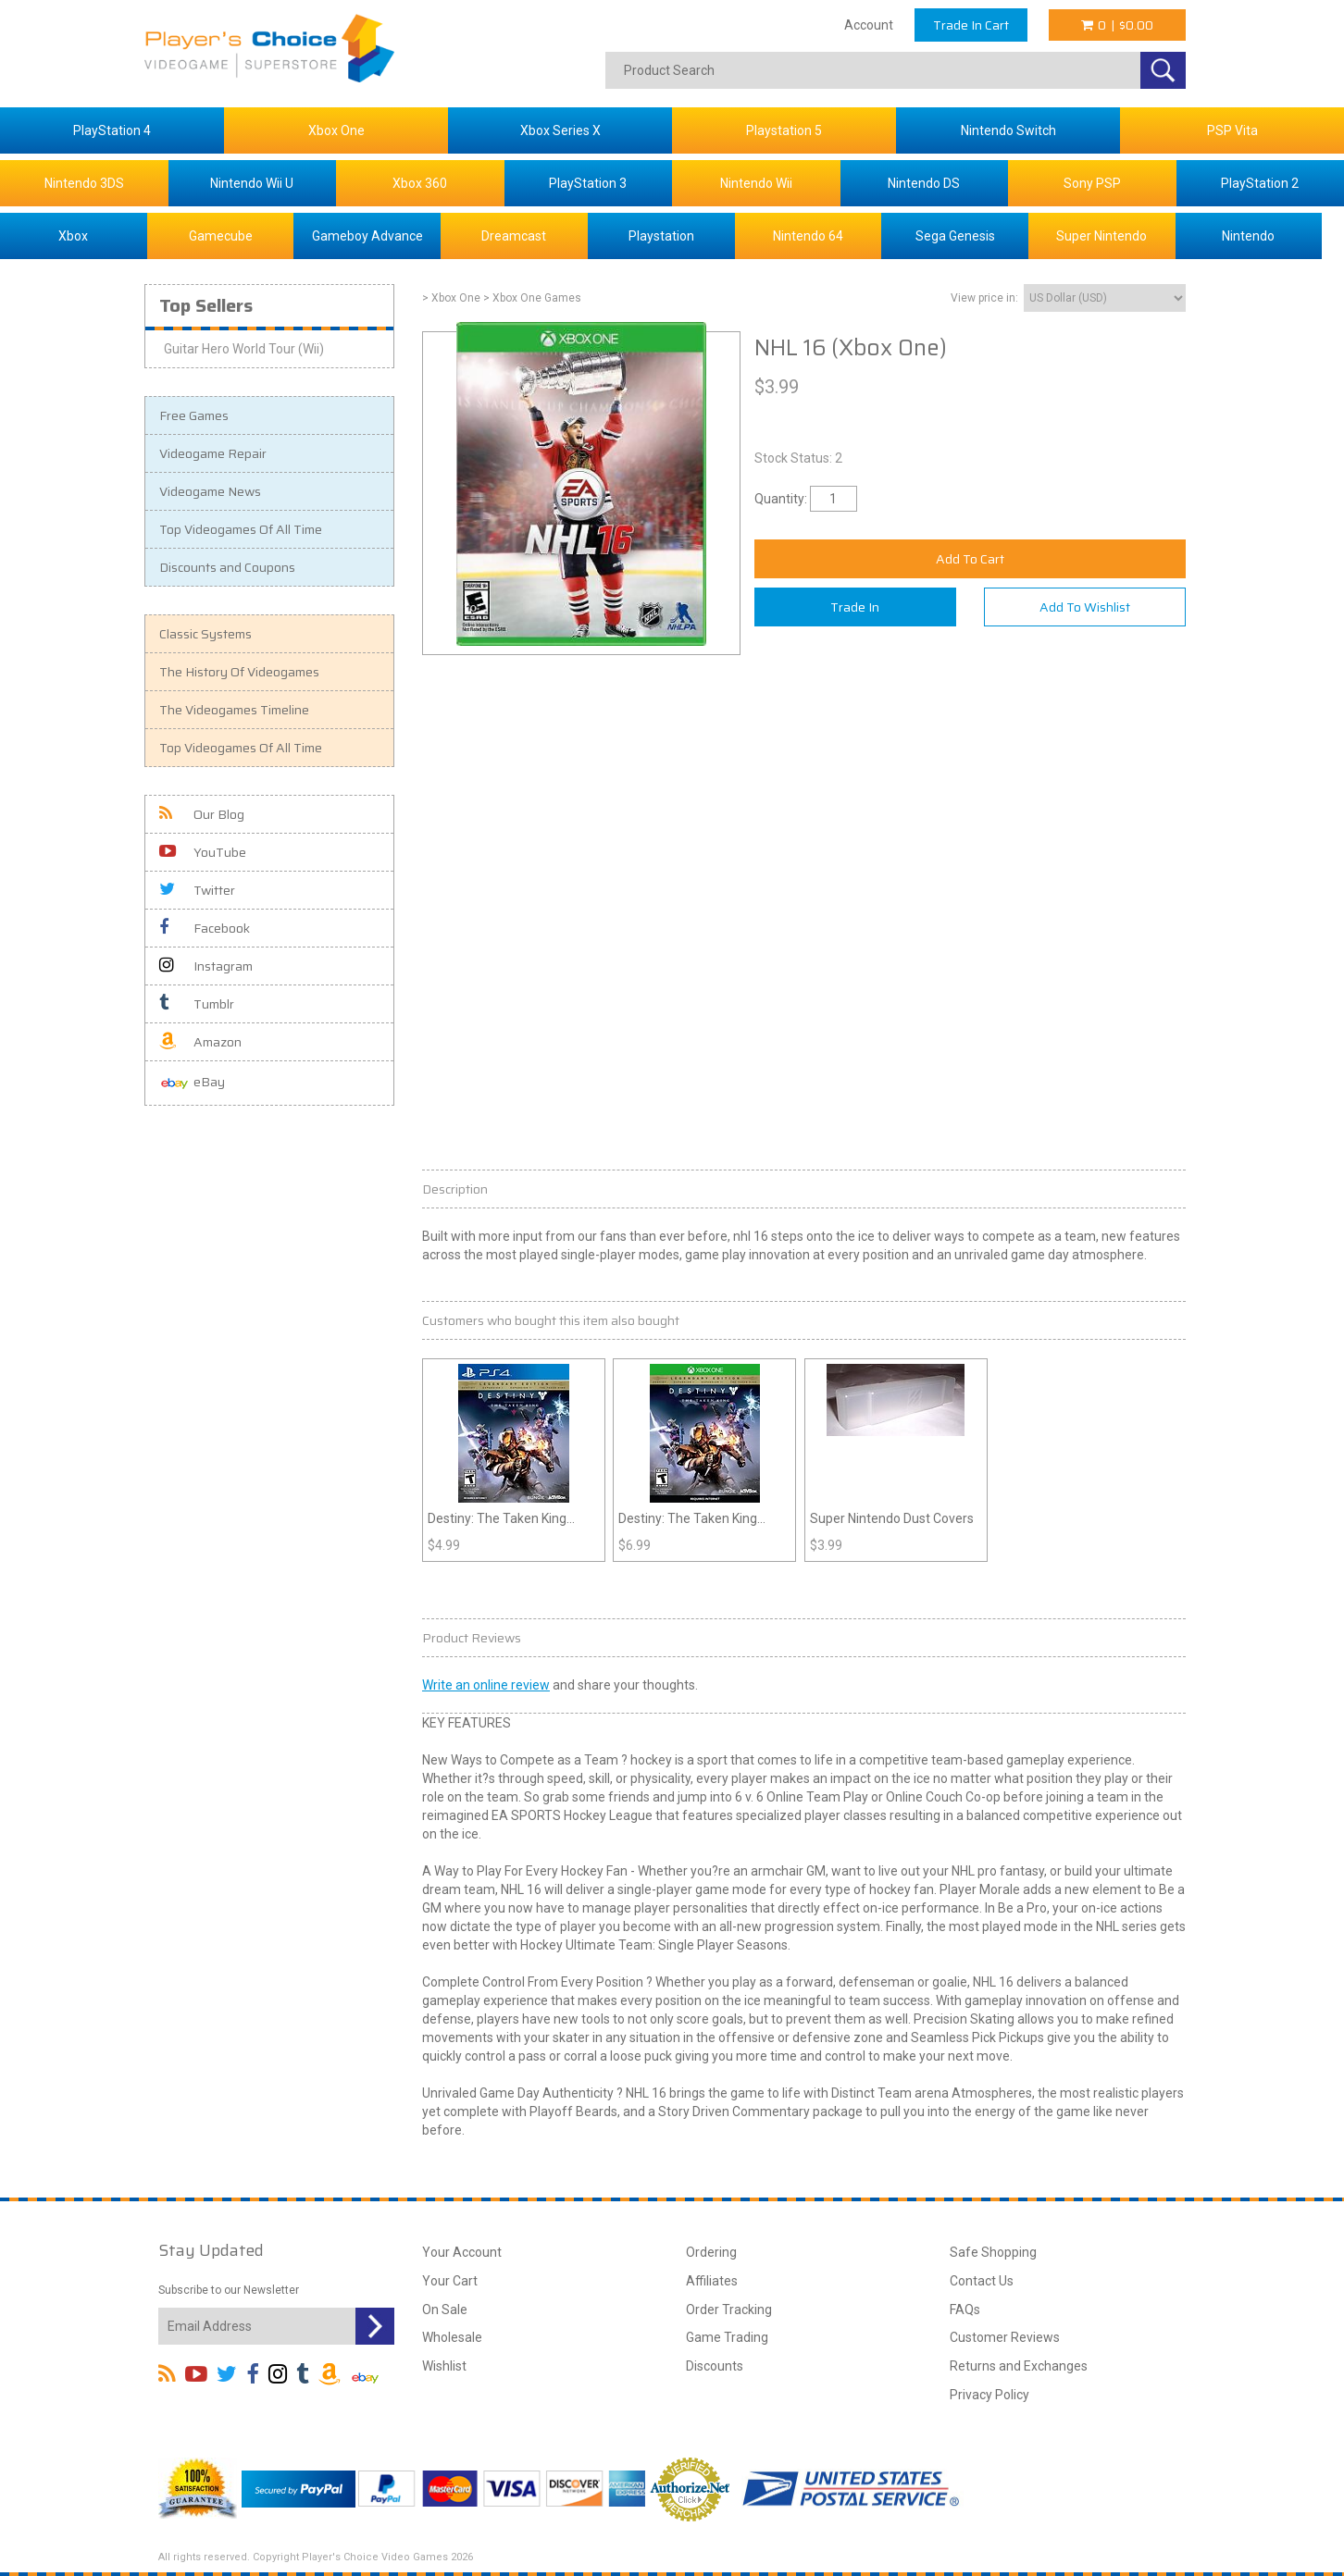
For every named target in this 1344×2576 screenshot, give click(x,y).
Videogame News (210, 491)
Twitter (197, 890)
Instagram (206, 966)
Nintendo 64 (808, 236)
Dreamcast (513, 236)
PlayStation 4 (112, 130)
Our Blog (201, 814)
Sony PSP (1092, 183)
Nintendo (1248, 236)
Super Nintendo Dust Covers (892, 1518)
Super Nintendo (1101, 236)
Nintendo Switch (1008, 130)
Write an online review (486, 1685)
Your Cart (450, 2280)
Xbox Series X (560, 130)
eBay (192, 1083)
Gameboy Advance (367, 236)
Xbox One (336, 130)
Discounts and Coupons (227, 567)
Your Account (462, 2252)
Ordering (711, 2252)
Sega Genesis (955, 236)
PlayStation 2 (1260, 183)
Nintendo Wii (756, 183)
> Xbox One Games (532, 297)
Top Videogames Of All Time (240, 529)
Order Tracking (729, 2309)
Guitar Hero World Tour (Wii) (244, 348)
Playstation (661, 236)
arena (932, 2093)
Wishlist (444, 2366)
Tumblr (196, 1004)
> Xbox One (451, 297)
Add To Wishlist (1084, 607)
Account (868, 25)
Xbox (73, 236)
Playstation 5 (784, 130)
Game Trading (727, 2337)
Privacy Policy (989, 2394)
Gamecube (221, 236)
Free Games (194, 415)
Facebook (204, 928)
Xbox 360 (419, 183)
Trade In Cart (971, 25)
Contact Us (982, 2280)
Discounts (714, 2366)
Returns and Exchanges (1019, 2366)
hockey (651, 1759)
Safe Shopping (993, 2252)
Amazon (200, 1042)
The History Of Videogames (239, 672)
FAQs (965, 2309)
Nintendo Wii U (251, 183)
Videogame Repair (213, 453)
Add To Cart (970, 559)
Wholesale (452, 2337)
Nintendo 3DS (84, 183)
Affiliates (712, 2280)
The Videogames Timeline (234, 710)
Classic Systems (205, 634)
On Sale (444, 2309)
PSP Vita (1232, 130)
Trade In (854, 607)
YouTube (202, 852)
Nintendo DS (924, 183)
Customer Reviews (1005, 2337)
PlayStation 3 (588, 183)
